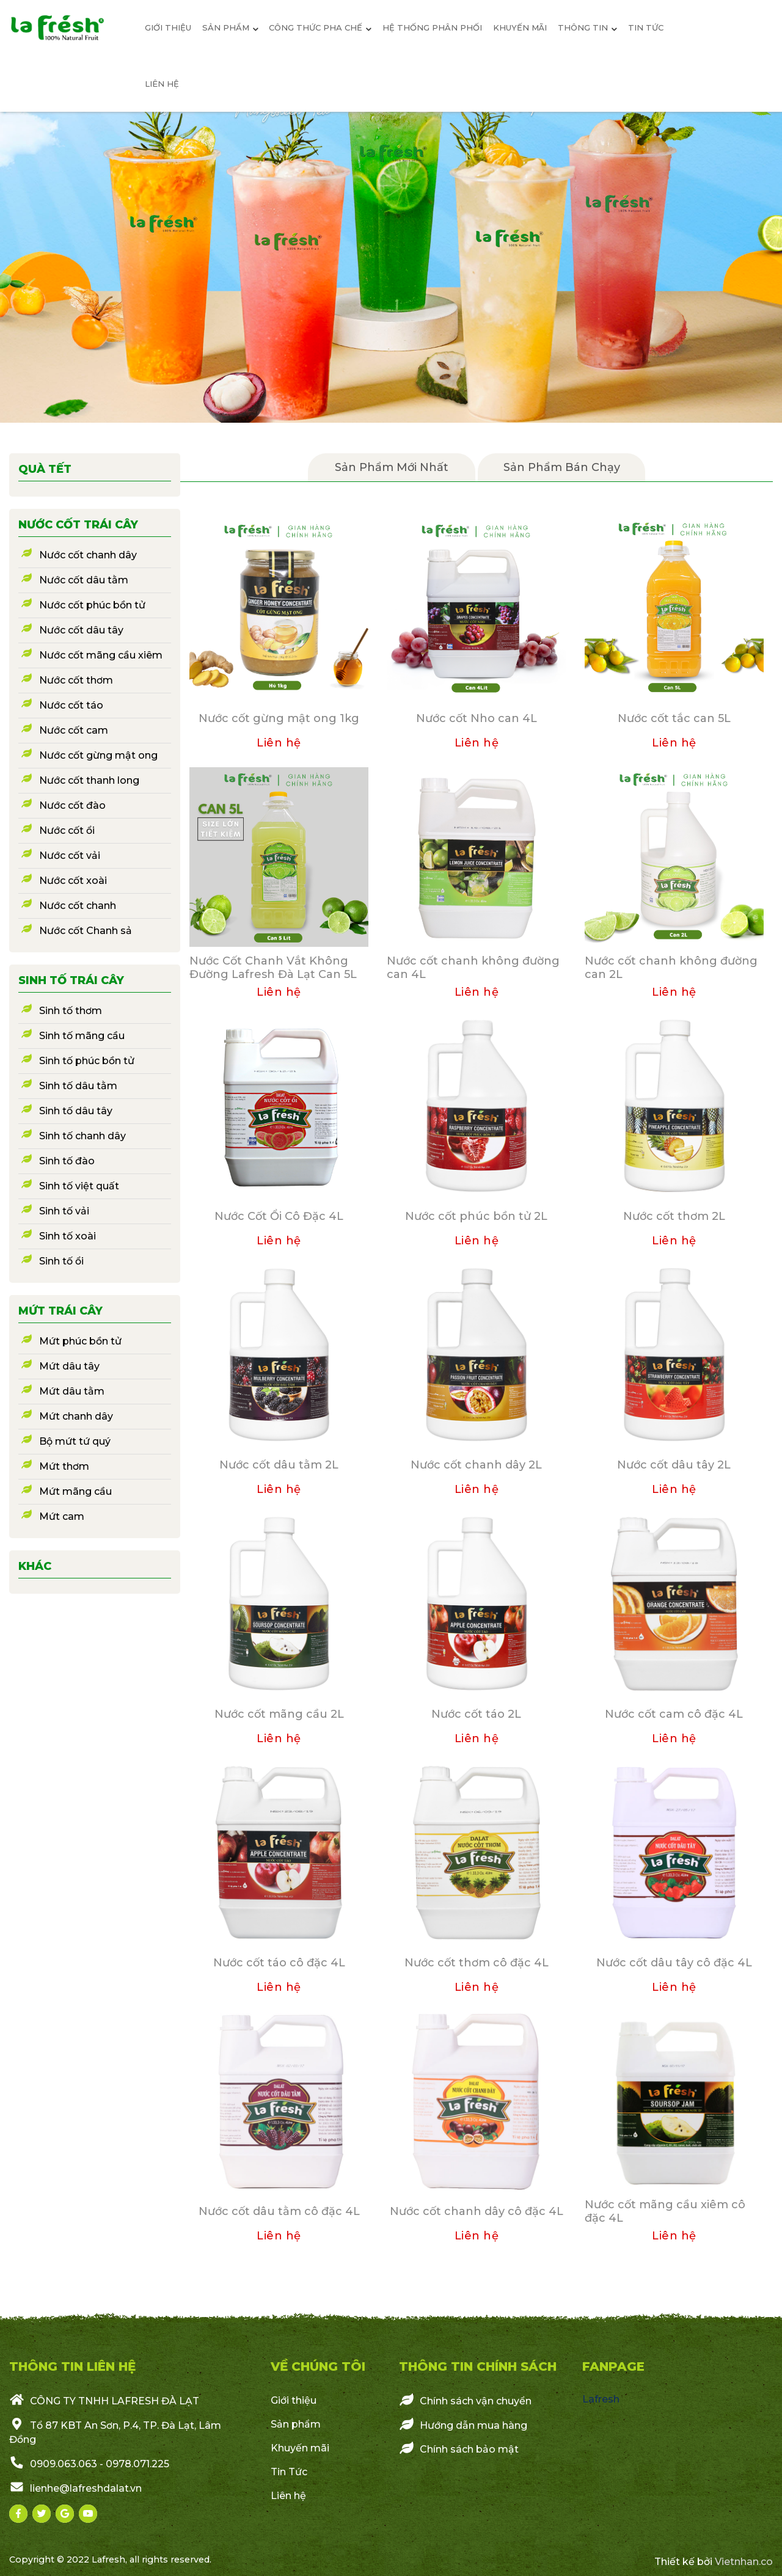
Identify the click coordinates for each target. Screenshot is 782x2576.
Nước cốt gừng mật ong (98, 755)
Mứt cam (61, 1516)
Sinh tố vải (64, 1211)
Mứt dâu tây (69, 1366)
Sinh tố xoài (67, 1236)
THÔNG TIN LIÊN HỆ (72, 2366)
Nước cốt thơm (76, 680)
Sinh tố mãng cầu (82, 1036)
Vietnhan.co (744, 2561)
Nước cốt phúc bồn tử (92, 605)
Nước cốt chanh (77, 905)
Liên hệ (162, 84)
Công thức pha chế (320, 27)
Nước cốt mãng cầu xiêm (101, 655)
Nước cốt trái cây (78, 524)
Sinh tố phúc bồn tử (86, 1061)
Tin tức (645, 27)
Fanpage (613, 2366)
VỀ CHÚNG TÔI (318, 2366)
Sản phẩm (296, 2424)
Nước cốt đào (72, 805)
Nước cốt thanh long (89, 780)
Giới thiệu (293, 2400)
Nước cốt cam (73, 730)
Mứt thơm (64, 1466)
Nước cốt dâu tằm (83, 580)
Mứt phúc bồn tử (80, 1341)
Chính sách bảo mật (459, 2448)
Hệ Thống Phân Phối (432, 27)
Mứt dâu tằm (71, 1391)
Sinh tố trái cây (71, 980)
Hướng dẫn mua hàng (463, 2424)
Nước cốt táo (71, 705)
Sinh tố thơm (70, 1010)
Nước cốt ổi (67, 830)
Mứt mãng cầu (75, 1491)
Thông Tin (587, 27)
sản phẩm (230, 27)
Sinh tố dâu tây (75, 1111)
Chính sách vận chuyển (465, 2400)
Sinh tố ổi (61, 1261)
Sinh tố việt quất (79, 1186)
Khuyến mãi (520, 27)
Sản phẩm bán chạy (561, 467)
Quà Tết (44, 469)
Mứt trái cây (60, 1311)
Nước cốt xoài (73, 880)
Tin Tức (289, 2472)
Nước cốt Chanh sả (85, 930)
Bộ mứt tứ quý (75, 1441)
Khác (34, 1566)
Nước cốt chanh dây (88, 555)
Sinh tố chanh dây (82, 1136)
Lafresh (600, 2399)
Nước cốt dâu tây (81, 630)
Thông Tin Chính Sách (478, 2366)
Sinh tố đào (67, 1161)
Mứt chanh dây (76, 1416)
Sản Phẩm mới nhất (391, 467)
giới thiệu (168, 27)
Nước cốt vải (69, 855)
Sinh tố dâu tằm (78, 1086)
